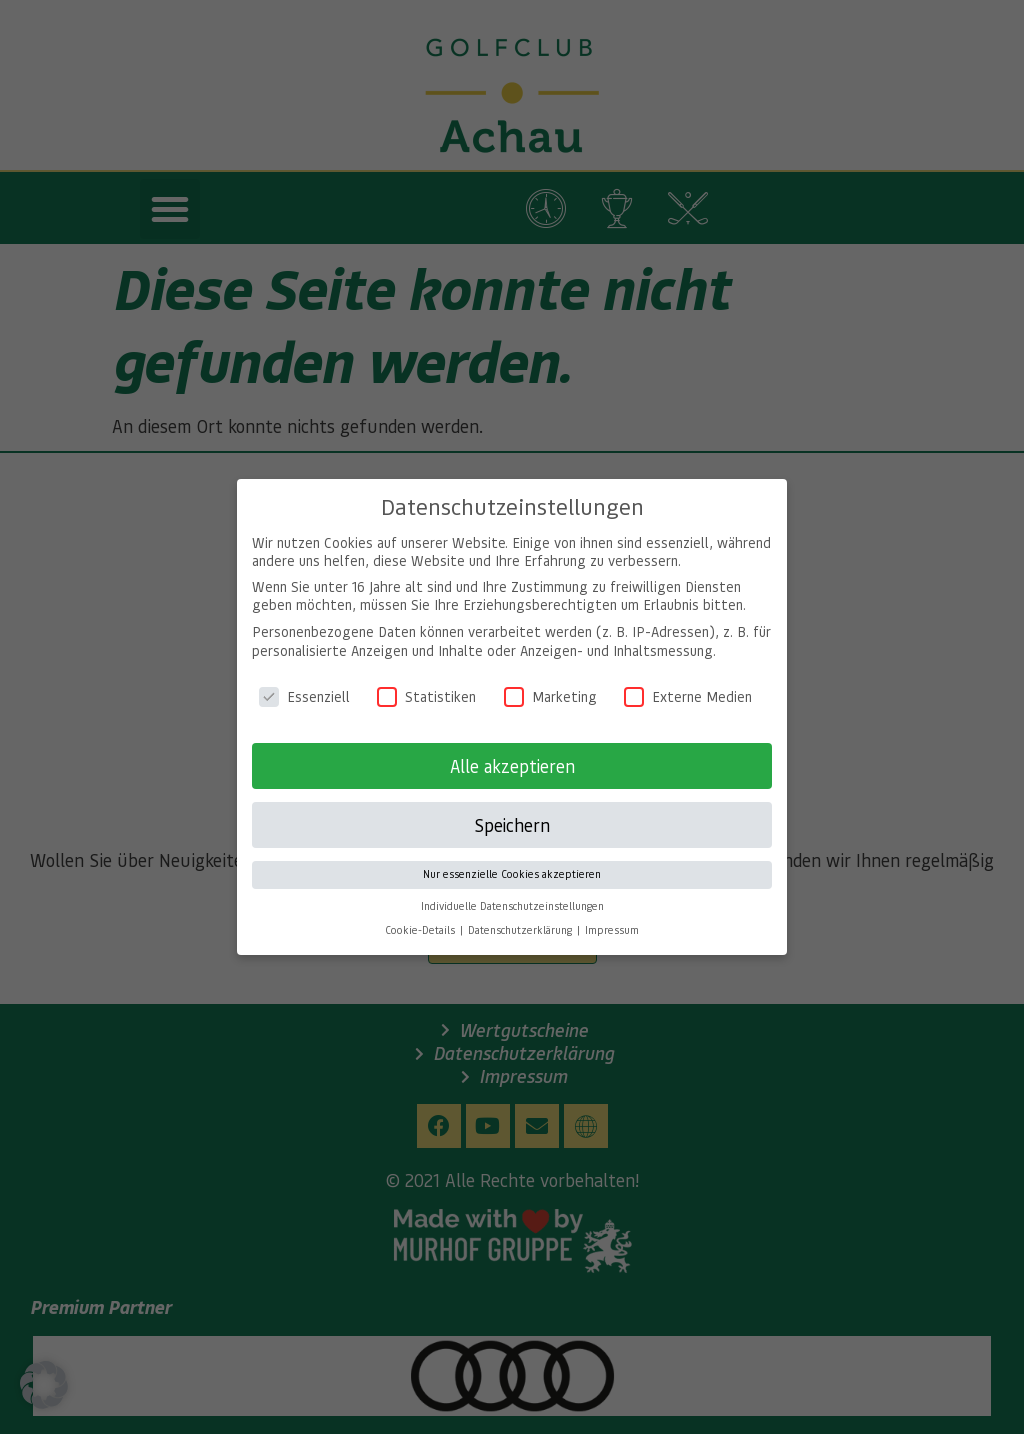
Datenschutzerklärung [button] (521, 916)
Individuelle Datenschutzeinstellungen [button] (512, 892)
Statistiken (426, 682)
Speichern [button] (512, 811)
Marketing (550, 682)
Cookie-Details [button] (421, 916)
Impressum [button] (612, 916)
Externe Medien (688, 682)
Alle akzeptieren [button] (512, 752)
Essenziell (304, 682)
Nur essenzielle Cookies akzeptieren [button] (512, 860)
